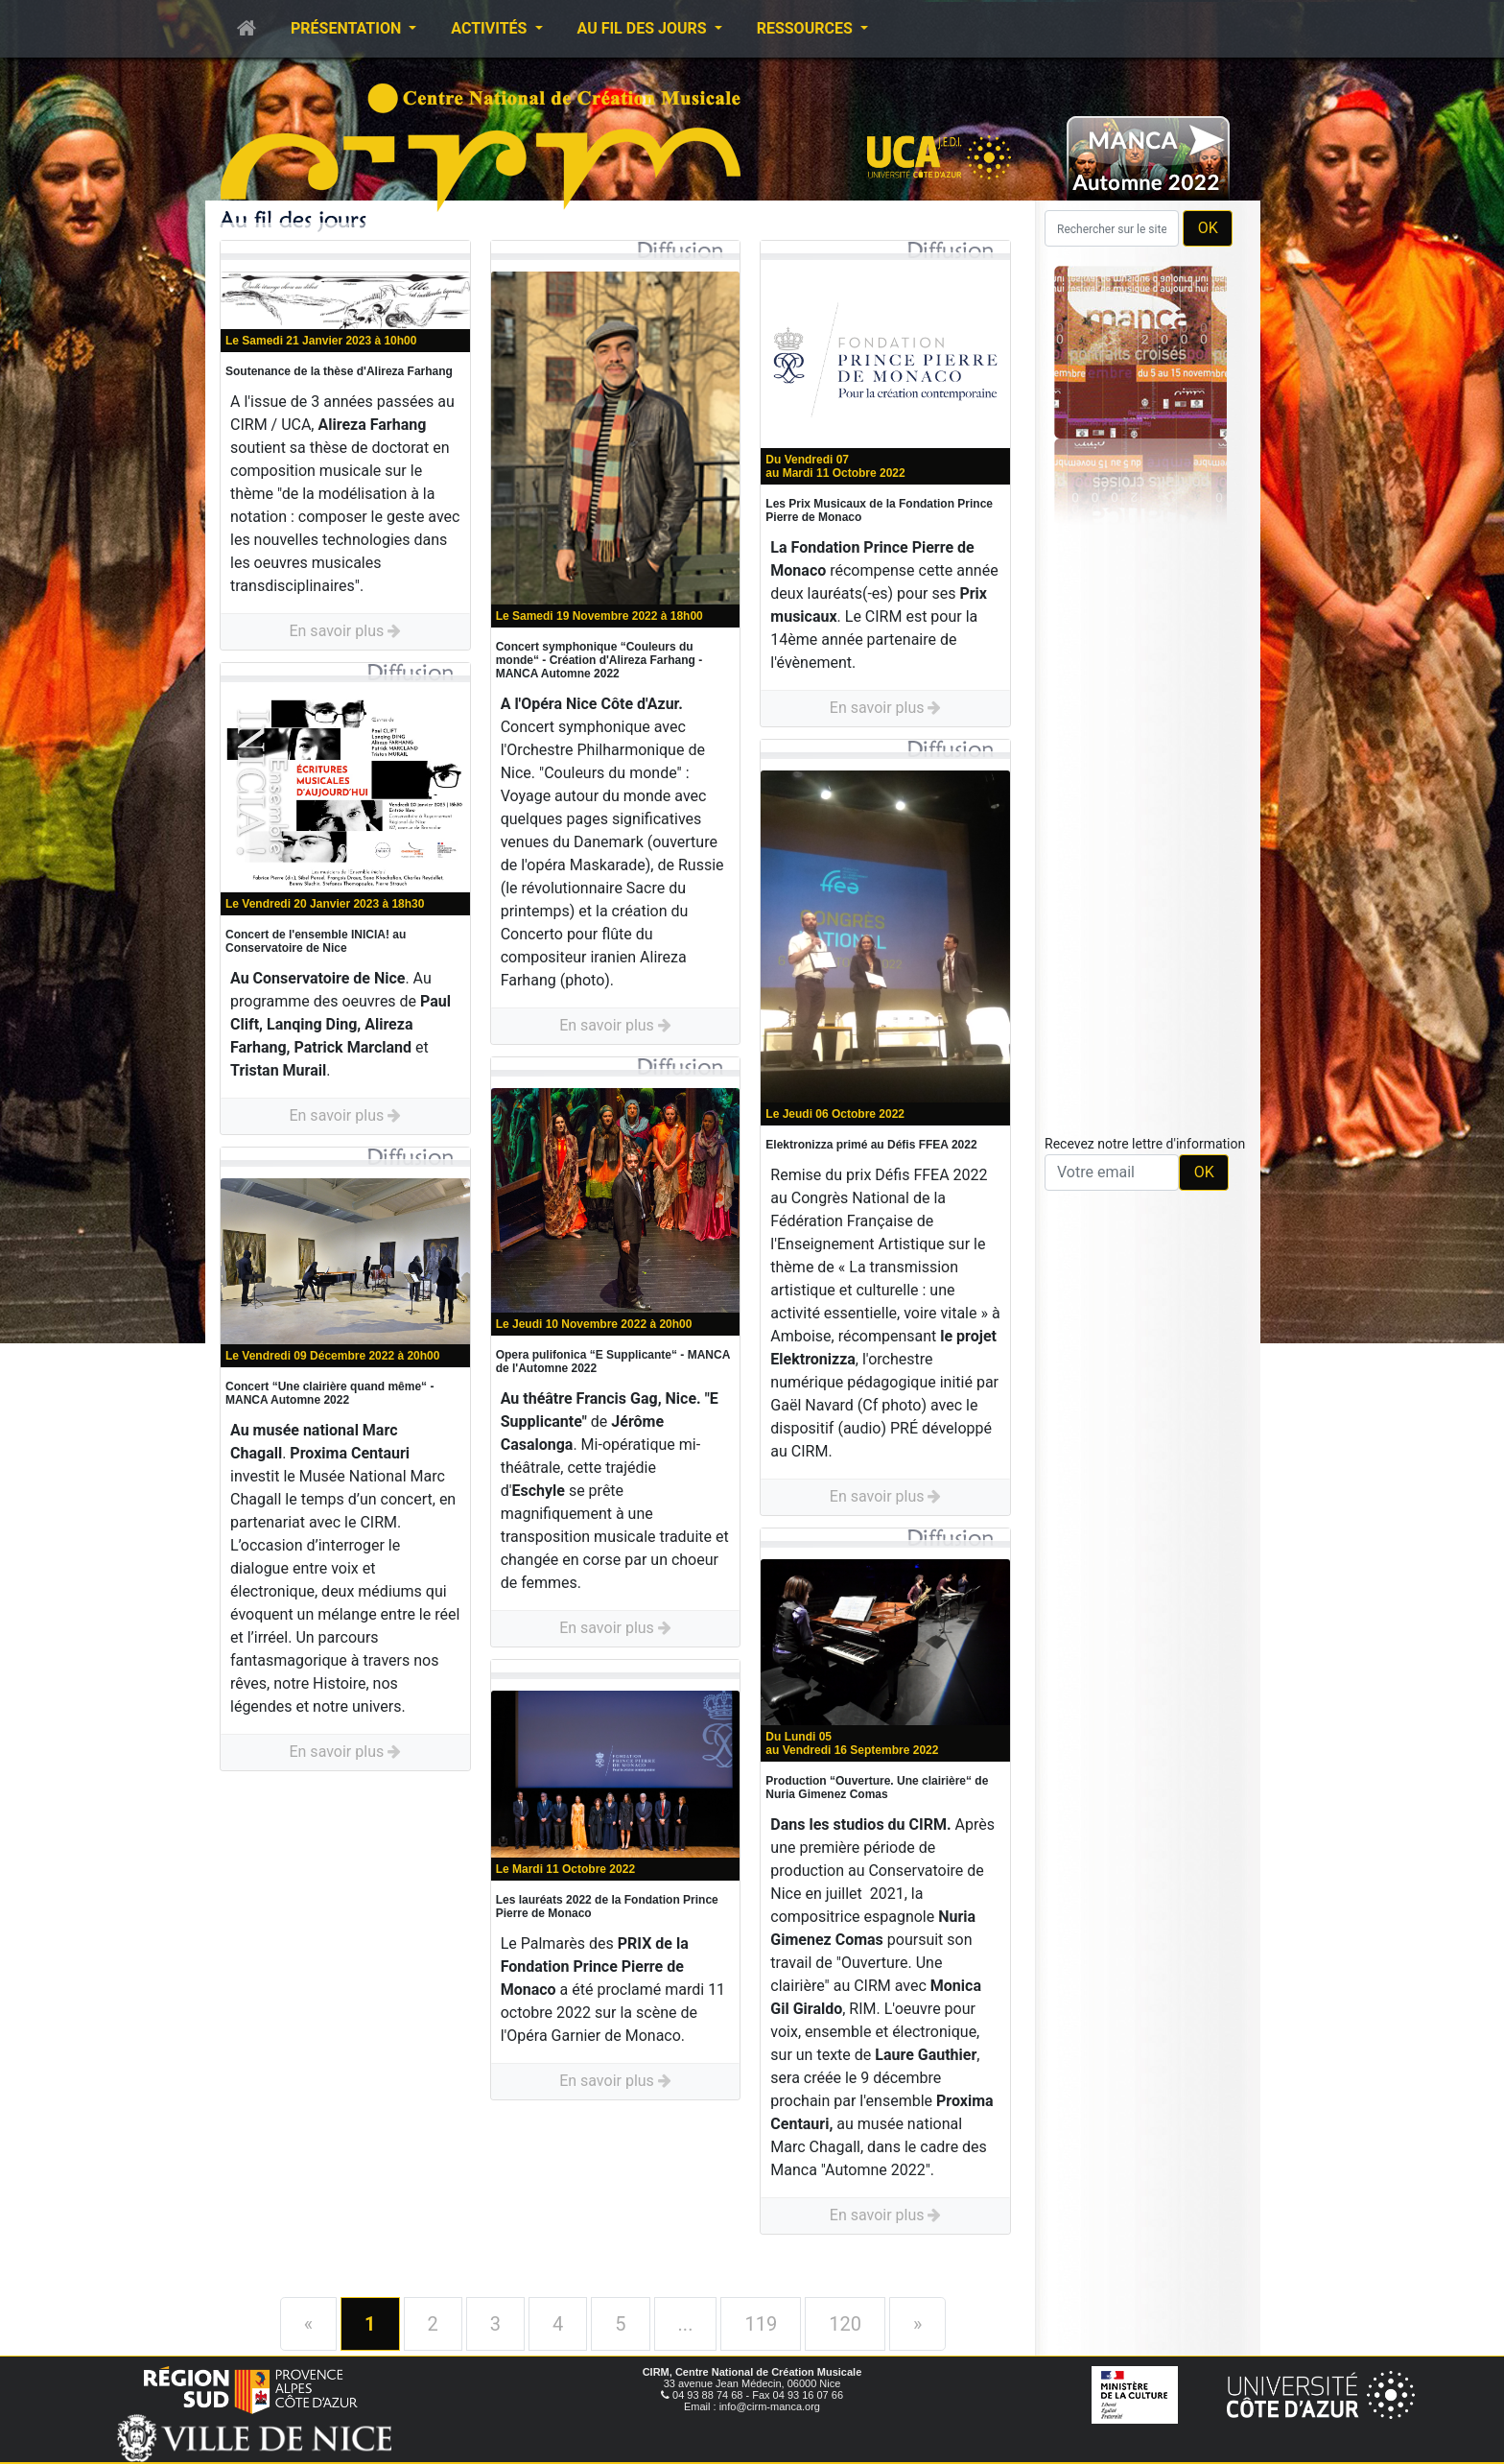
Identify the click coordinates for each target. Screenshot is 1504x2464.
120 (845, 2323)
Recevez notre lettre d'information (1145, 1143)
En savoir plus (345, 631)
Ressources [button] (807, 28)
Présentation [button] (348, 28)
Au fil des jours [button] (644, 28)
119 (760, 2323)
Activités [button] (490, 28)
